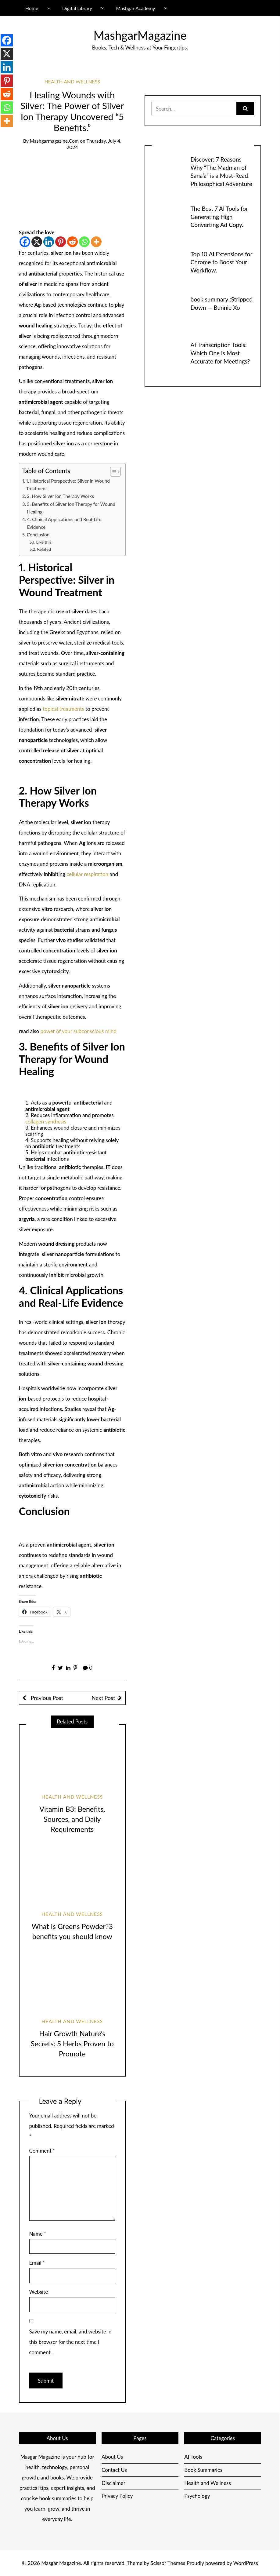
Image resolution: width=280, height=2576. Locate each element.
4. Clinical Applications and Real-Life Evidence (64, 523)
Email (37, 2263)
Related (44, 549)
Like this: (44, 542)
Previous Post (46, 1697)
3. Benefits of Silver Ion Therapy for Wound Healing (71, 507)
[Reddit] (72, 241)
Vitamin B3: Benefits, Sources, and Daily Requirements (72, 1819)
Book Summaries (203, 2470)
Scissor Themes (167, 2563)
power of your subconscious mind (78, 1031)
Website (38, 2292)
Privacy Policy (117, 2496)
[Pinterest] (60, 241)
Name (37, 2234)
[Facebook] (25, 241)
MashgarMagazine (139, 35)
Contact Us (114, 2470)
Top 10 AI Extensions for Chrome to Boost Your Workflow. (221, 262)
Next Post (103, 1697)
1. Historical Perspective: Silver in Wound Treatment (67, 484)
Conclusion (38, 534)
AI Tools (193, 2457)
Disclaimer (113, 2483)
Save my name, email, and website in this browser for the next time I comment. (70, 2341)
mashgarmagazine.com (54, 141)
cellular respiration (87, 874)
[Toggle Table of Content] (112, 471)
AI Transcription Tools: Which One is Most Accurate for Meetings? (220, 353)
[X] (36, 241)
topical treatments (63, 709)
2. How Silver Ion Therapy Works (60, 496)
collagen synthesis (45, 1121)
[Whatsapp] (84, 241)
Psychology (197, 2496)
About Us (112, 2457)
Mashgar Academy (135, 8)
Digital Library (77, 8)
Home (31, 8)
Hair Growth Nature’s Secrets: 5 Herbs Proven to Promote (72, 2043)
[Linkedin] (48, 241)
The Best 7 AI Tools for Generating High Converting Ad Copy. (219, 216)
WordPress (245, 2563)
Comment (42, 2150)
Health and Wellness (72, 81)
